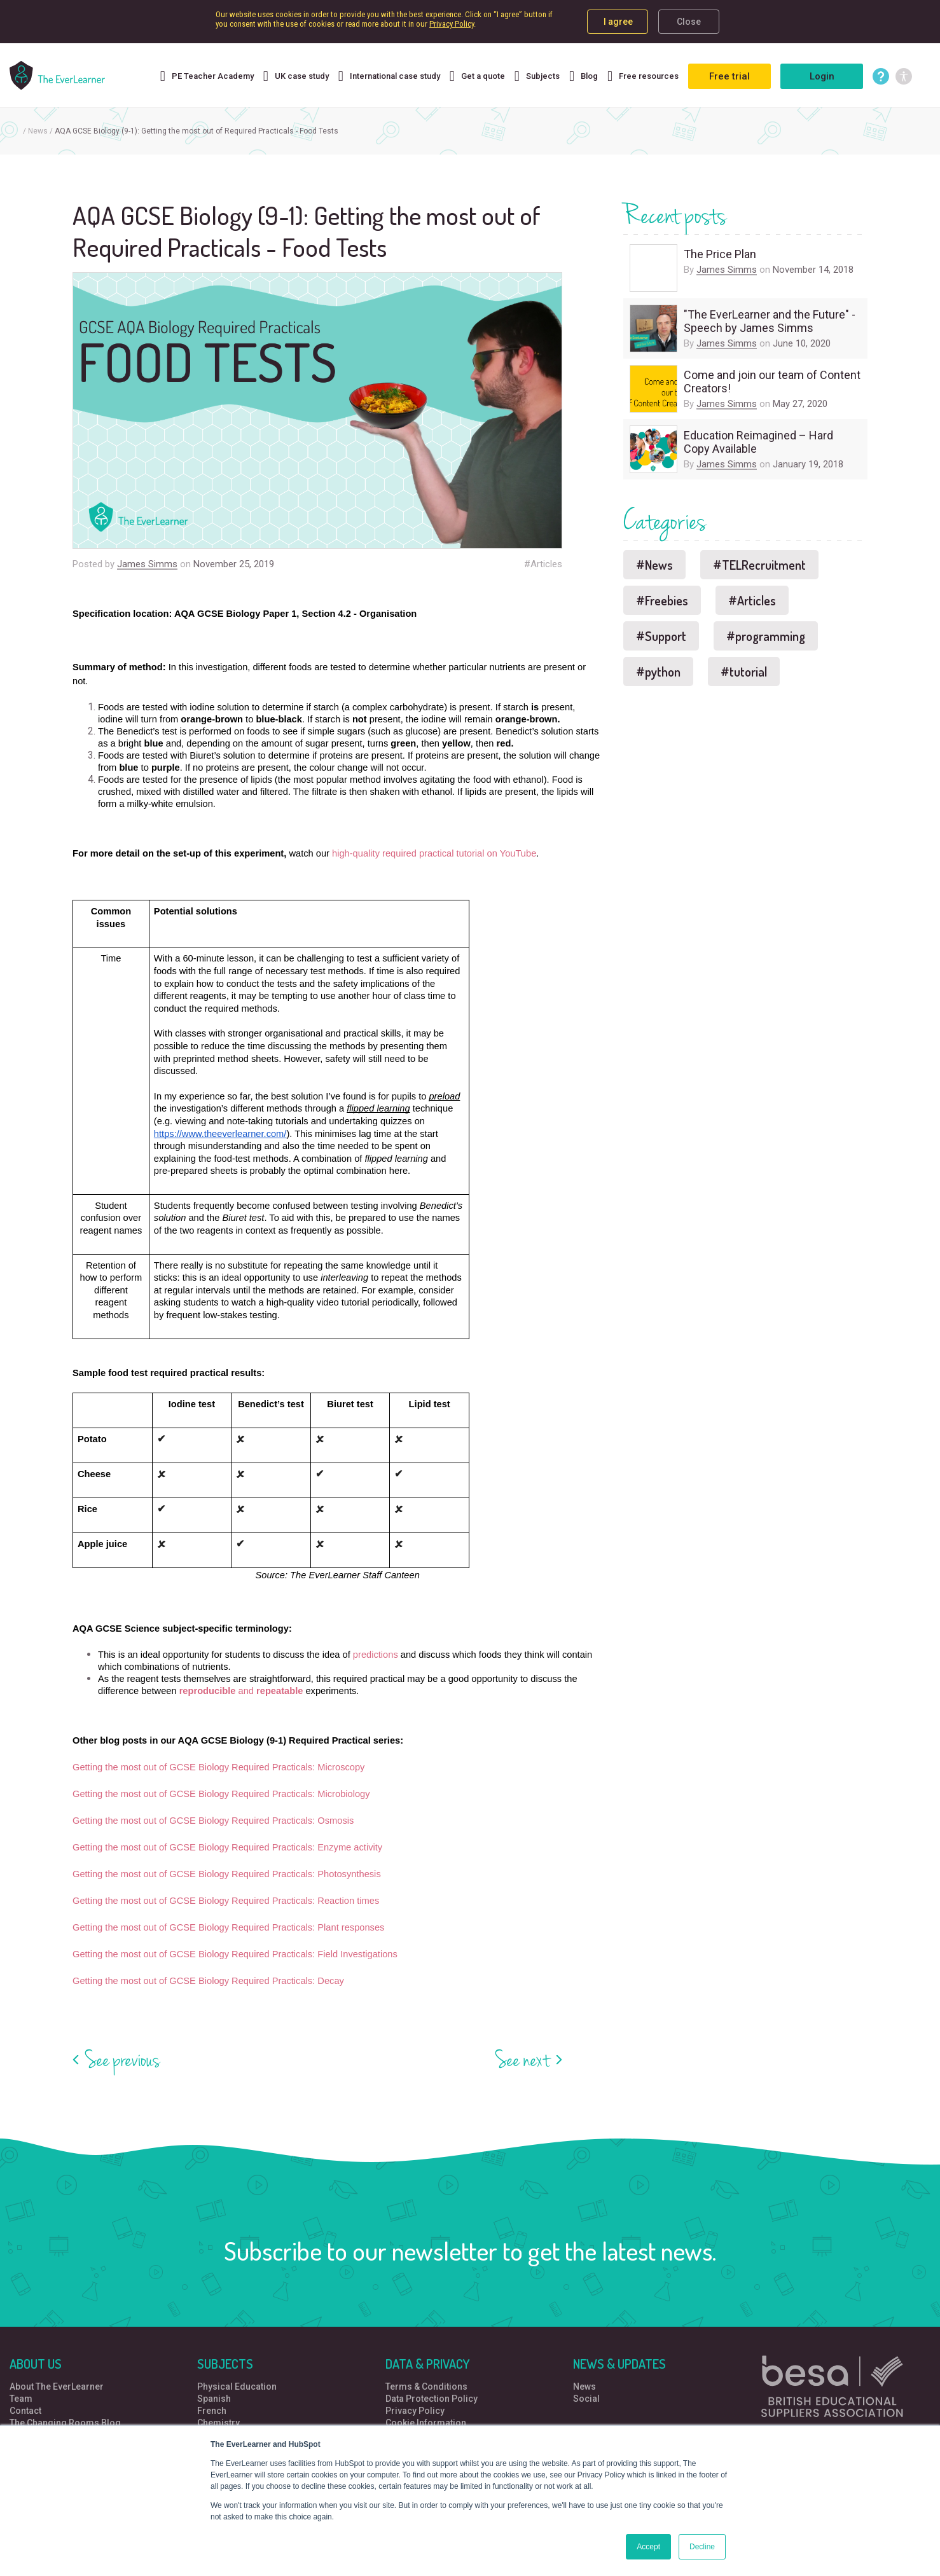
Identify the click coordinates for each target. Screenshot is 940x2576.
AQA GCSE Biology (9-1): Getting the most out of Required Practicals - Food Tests (196, 131)
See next (522, 2059)
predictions (375, 1655)
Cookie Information (425, 2423)
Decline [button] (702, 2546)
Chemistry (218, 2423)
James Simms (147, 564)
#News (654, 564)
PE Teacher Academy (207, 77)
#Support (661, 636)
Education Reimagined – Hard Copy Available (758, 442)
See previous (122, 2059)
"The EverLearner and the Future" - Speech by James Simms (769, 321)
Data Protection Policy (431, 2398)
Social (586, 2398)
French (211, 2411)
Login (822, 76)
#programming (765, 636)
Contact (25, 2411)
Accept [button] (648, 2546)
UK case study (296, 77)
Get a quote (477, 77)
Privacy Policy (451, 24)
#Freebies (662, 600)
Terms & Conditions (426, 2386)
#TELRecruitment (759, 564)
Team (21, 2398)
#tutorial (744, 671)
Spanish (214, 2398)
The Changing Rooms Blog (65, 2423)
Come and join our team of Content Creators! (772, 381)
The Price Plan (720, 254)
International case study (389, 77)
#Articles (543, 564)
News (38, 131)
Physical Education (237, 2386)
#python (658, 671)
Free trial (729, 76)
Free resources (643, 77)
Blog (583, 77)
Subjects (537, 77)
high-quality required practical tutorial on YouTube (434, 853)
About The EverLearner (57, 2386)
